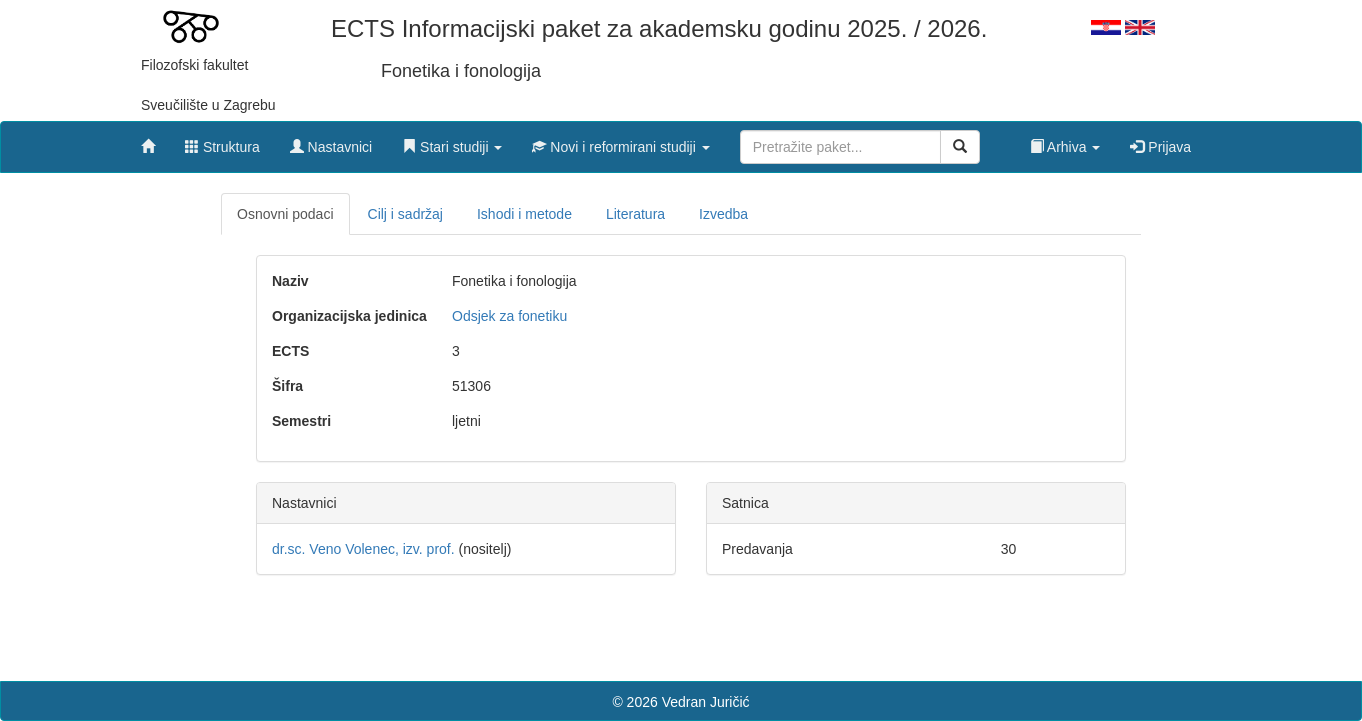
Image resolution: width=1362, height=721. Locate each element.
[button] (452, 142)
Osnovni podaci (285, 214)
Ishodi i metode (524, 214)
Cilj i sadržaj (405, 214)
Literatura (635, 214)
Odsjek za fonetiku (509, 316)
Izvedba (723, 214)
